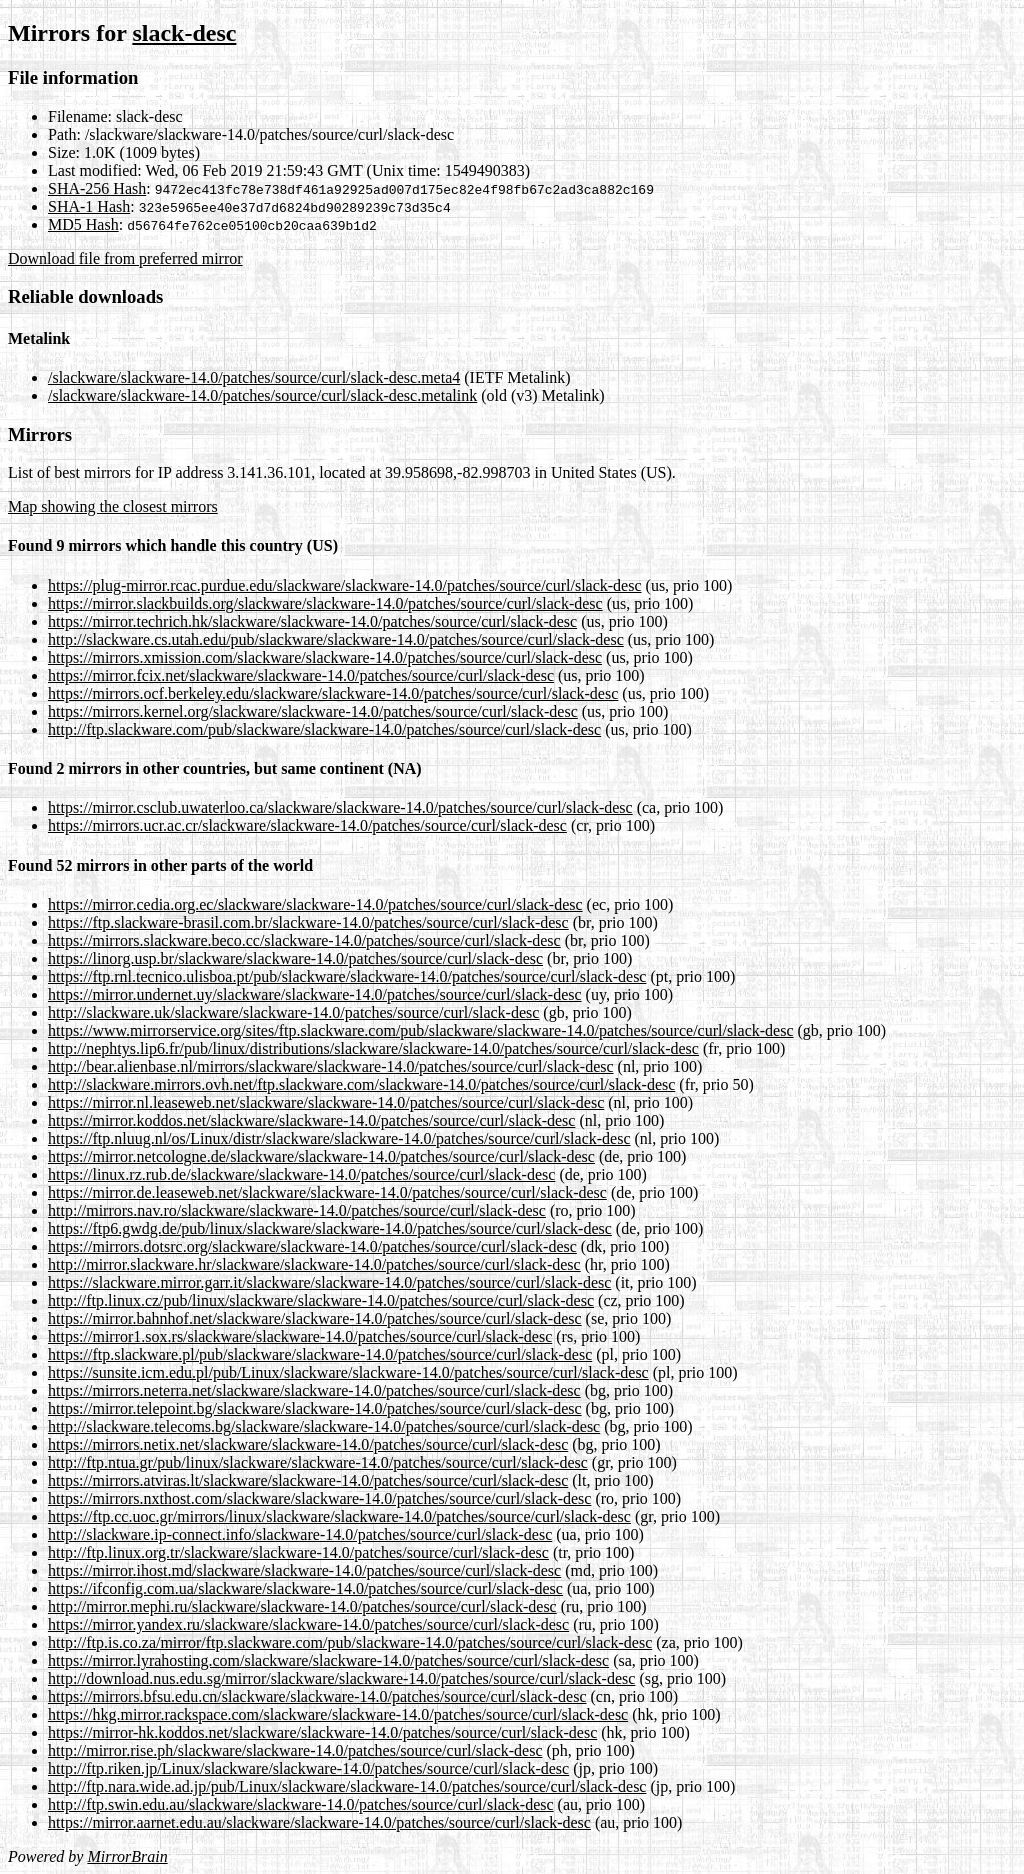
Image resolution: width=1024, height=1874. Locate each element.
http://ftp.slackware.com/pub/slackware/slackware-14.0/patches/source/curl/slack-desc (324, 729)
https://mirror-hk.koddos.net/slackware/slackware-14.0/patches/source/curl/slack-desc (322, 1732)
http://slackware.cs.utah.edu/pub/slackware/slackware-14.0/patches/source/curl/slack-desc (336, 639)
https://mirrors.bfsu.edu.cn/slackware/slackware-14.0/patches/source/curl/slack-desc (317, 1696)
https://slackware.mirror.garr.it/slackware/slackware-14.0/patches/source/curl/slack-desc (329, 1282)
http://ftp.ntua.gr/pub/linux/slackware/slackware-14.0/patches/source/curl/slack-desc (318, 1462)
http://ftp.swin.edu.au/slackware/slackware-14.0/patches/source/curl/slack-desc (301, 1804)
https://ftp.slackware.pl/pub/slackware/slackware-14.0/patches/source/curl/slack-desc (320, 1354)
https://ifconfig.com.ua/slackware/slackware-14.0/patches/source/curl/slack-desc (305, 1588)
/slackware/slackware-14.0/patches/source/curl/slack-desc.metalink (262, 395)
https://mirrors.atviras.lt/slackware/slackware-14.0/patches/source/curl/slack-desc (308, 1480)
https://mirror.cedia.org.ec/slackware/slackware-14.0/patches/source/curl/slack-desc (315, 904)
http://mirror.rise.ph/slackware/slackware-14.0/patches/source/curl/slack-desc (295, 1750)
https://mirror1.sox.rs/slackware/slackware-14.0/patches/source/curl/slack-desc (300, 1336)
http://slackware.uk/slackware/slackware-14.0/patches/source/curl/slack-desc (293, 1012)
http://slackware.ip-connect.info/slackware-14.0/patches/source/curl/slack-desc (300, 1534)
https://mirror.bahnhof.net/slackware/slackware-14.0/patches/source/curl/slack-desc (315, 1318)
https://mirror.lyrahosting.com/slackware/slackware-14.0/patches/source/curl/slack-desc (328, 1660)
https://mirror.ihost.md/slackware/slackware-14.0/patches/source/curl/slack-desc (304, 1570)
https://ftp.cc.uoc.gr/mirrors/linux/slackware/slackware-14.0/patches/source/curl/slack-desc (339, 1516)
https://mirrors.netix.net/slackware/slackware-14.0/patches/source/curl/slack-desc (308, 1444)
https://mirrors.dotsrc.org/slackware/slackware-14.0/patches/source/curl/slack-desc (312, 1246)
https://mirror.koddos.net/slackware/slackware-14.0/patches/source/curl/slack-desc (311, 1120)
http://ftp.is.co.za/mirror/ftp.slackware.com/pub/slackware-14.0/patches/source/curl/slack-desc (350, 1642)
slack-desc (184, 33)
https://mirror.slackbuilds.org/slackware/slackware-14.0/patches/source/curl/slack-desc (325, 603)
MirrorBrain (127, 1856)
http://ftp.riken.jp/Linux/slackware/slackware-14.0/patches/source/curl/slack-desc (308, 1768)
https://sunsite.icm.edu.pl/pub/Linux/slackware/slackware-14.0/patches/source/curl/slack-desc (348, 1372)
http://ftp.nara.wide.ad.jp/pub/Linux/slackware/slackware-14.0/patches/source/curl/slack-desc (347, 1786)
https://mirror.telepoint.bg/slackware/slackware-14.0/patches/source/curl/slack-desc (315, 1408)
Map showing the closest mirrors (113, 506)
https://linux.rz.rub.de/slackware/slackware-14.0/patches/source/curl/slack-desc (301, 1174)
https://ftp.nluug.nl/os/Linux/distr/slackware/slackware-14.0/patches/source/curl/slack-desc (339, 1138)
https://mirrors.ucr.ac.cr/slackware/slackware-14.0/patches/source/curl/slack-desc (307, 825)
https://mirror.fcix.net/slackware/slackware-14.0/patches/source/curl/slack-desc (301, 675)
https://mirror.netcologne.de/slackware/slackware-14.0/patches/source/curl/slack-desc (321, 1156)
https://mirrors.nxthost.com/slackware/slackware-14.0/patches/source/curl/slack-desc (319, 1498)
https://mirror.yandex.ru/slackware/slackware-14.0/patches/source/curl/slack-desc (308, 1624)
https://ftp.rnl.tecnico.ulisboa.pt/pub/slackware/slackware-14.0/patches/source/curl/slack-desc (347, 976)
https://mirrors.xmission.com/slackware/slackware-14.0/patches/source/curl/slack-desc (325, 657)
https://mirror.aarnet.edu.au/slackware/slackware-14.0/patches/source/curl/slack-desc (319, 1822)
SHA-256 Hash (97, 188)
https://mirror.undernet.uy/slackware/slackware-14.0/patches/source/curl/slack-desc (315, 994)
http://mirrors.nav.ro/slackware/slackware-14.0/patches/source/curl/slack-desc (297, 1210)
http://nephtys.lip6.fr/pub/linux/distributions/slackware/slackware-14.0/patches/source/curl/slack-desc (373, 1048)
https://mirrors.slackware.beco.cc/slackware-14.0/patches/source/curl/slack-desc (304, 940)
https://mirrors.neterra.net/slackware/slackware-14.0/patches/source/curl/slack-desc (314, 1390)
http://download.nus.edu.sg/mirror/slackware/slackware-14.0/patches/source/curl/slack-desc (341, 1678)
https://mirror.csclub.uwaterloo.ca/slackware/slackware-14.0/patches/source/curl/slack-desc (340, 807)
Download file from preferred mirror (125, 258)
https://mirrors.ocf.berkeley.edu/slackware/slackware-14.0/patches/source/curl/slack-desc (333, 693)
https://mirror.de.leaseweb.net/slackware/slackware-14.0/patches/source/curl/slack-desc (327, 1192)
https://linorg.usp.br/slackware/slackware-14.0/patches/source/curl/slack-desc (295, 958)
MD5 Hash (83, 224)
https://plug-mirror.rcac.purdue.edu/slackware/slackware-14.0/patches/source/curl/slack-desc (345, 585)
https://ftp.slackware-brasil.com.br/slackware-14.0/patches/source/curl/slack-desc (308, 922)
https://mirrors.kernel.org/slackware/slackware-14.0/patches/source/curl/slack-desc (313, 711)
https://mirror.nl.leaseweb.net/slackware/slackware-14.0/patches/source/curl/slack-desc (326, 1102)
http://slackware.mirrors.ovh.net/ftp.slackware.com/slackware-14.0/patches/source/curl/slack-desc (361, 1084)
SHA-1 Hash (89, 206)
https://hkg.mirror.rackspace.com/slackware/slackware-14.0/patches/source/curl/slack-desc (338, 1714)
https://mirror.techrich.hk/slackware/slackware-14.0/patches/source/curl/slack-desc (312, 621)
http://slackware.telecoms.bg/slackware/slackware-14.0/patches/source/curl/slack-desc (324, 1426)
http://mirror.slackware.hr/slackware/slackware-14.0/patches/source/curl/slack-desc (314, 1264)
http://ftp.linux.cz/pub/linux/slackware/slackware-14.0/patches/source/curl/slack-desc (321, 1300)
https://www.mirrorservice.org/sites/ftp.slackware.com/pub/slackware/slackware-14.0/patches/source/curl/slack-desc (421, 1030)
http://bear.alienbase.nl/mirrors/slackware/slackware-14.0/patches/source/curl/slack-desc (331, 1066)
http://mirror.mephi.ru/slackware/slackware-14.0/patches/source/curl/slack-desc (302, 1606)
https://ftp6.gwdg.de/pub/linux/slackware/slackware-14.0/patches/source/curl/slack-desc (330, 1228)
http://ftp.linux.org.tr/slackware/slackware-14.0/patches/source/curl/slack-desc (298, 1552)
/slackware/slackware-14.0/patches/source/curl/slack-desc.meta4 (254, 377)
